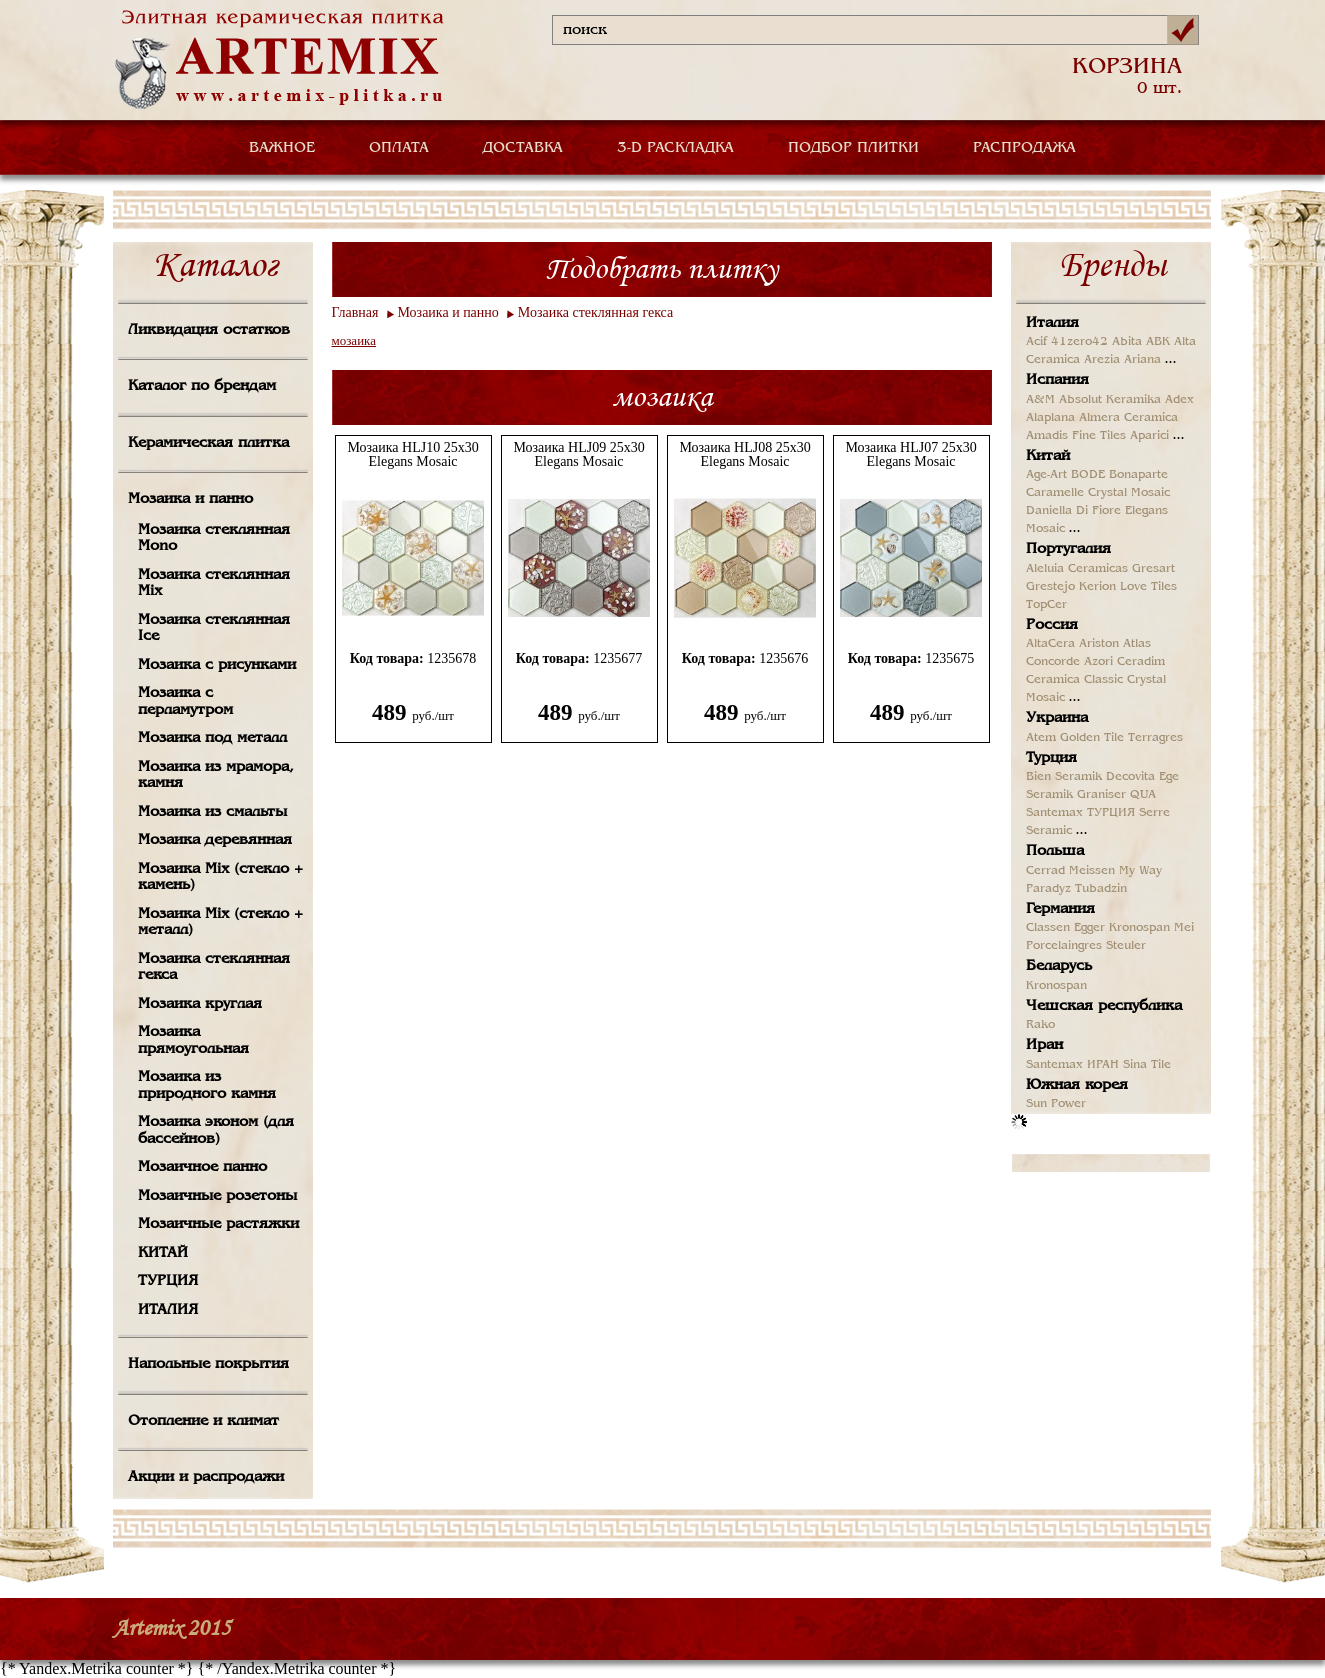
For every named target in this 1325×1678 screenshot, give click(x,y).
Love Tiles (1148, 587)
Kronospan (1139, 928)
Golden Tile (1092, 738)
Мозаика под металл (212, 738)
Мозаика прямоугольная (193, 1040)
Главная (355, 312)
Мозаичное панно (202, 1167)
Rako (1040, 1025)
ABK (1158, 342)
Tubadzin (1101, 889)
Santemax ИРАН (1072, 1065)
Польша (1055, 851)
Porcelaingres (1064, 946)
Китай (1048, 456)
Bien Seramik (1064, 777)
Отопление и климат (203, 1421)
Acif (1036, 342)
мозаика (354, 340)
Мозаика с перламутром (185, 701)
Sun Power (1056, 1104)
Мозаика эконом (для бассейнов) (216, 1130)
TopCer (1046, 605)
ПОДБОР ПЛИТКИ (853, 148)
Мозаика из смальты (212, 812)
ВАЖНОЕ (282, 148)
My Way (1140, 871)
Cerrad (1045, 871)
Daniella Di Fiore (1073, 511)
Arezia (1102, 360)
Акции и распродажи (206, 1477)
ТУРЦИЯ (168, 1281)
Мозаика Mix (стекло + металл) (220, 922)
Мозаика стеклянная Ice (214, 628)
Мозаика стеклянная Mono (214, 538)
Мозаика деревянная (215, 840)
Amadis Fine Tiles (1076, 436)
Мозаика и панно (190, 499)
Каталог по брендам (202, 386)
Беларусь (1059, 966)
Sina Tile (1147, 1065)
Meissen (1092, 871)
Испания (1057, 380)
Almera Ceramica (1128, 418)
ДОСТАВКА (523, 148)
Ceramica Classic (1074, 680)
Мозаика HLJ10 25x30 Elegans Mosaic (412, 455)
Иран (1044, 1045)
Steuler (1126, 946)
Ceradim (1141, 662)
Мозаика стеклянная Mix (214, 583)
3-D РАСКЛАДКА (675, 148)
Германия (1060, 909)
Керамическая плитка (208, 443)
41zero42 (1079, 342)
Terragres (1155, 738)
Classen (1048, 928)
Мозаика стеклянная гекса (214, 967)
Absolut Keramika (1110, 400)
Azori (1098, 662)
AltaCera (1050, 644)
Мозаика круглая (200, 1004)
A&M (1040, 400)
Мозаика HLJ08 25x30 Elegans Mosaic (744, 455)
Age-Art (1046, 475)
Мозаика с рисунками (217, 665)
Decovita (1130, 777)
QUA (1143, 795)
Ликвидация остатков (209, 330)
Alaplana (1050, 418)
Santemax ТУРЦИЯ (1080, 813)
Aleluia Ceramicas (1077, 569)
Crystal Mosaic (1129, 493)
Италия (1052, 323)
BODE (1088, 475)
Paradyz (1048, 889)
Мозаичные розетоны (217, 1196)
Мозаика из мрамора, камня (216, 775)
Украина (1057, 718)
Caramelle (1055, 493)
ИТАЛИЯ (168, 1310)
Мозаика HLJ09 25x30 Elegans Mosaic (578, 455)
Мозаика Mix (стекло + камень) (220, 877)
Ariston (1099, 644)
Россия (1052, 625)
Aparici (1149, 436)
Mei (1184, 928)
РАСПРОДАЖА (1024, 148)
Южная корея (1077, 1085)
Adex (1179, 400)
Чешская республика (1104, 1006)
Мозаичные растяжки (218, 1224)
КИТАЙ (163, 1253)
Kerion (1097, 587)
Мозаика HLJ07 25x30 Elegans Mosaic (910, 455)
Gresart (1153, 569)
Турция (1051, 758)
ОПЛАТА (399, 148)
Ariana (1142, 360)
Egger (1089, 928)
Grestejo (1050, 587)
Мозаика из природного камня (207, 1085)
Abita (1127, 342)
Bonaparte (1138, 475)
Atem (1041, 738)
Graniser (1101, 795)
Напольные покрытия (208, 1364)
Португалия (1068, 549)
